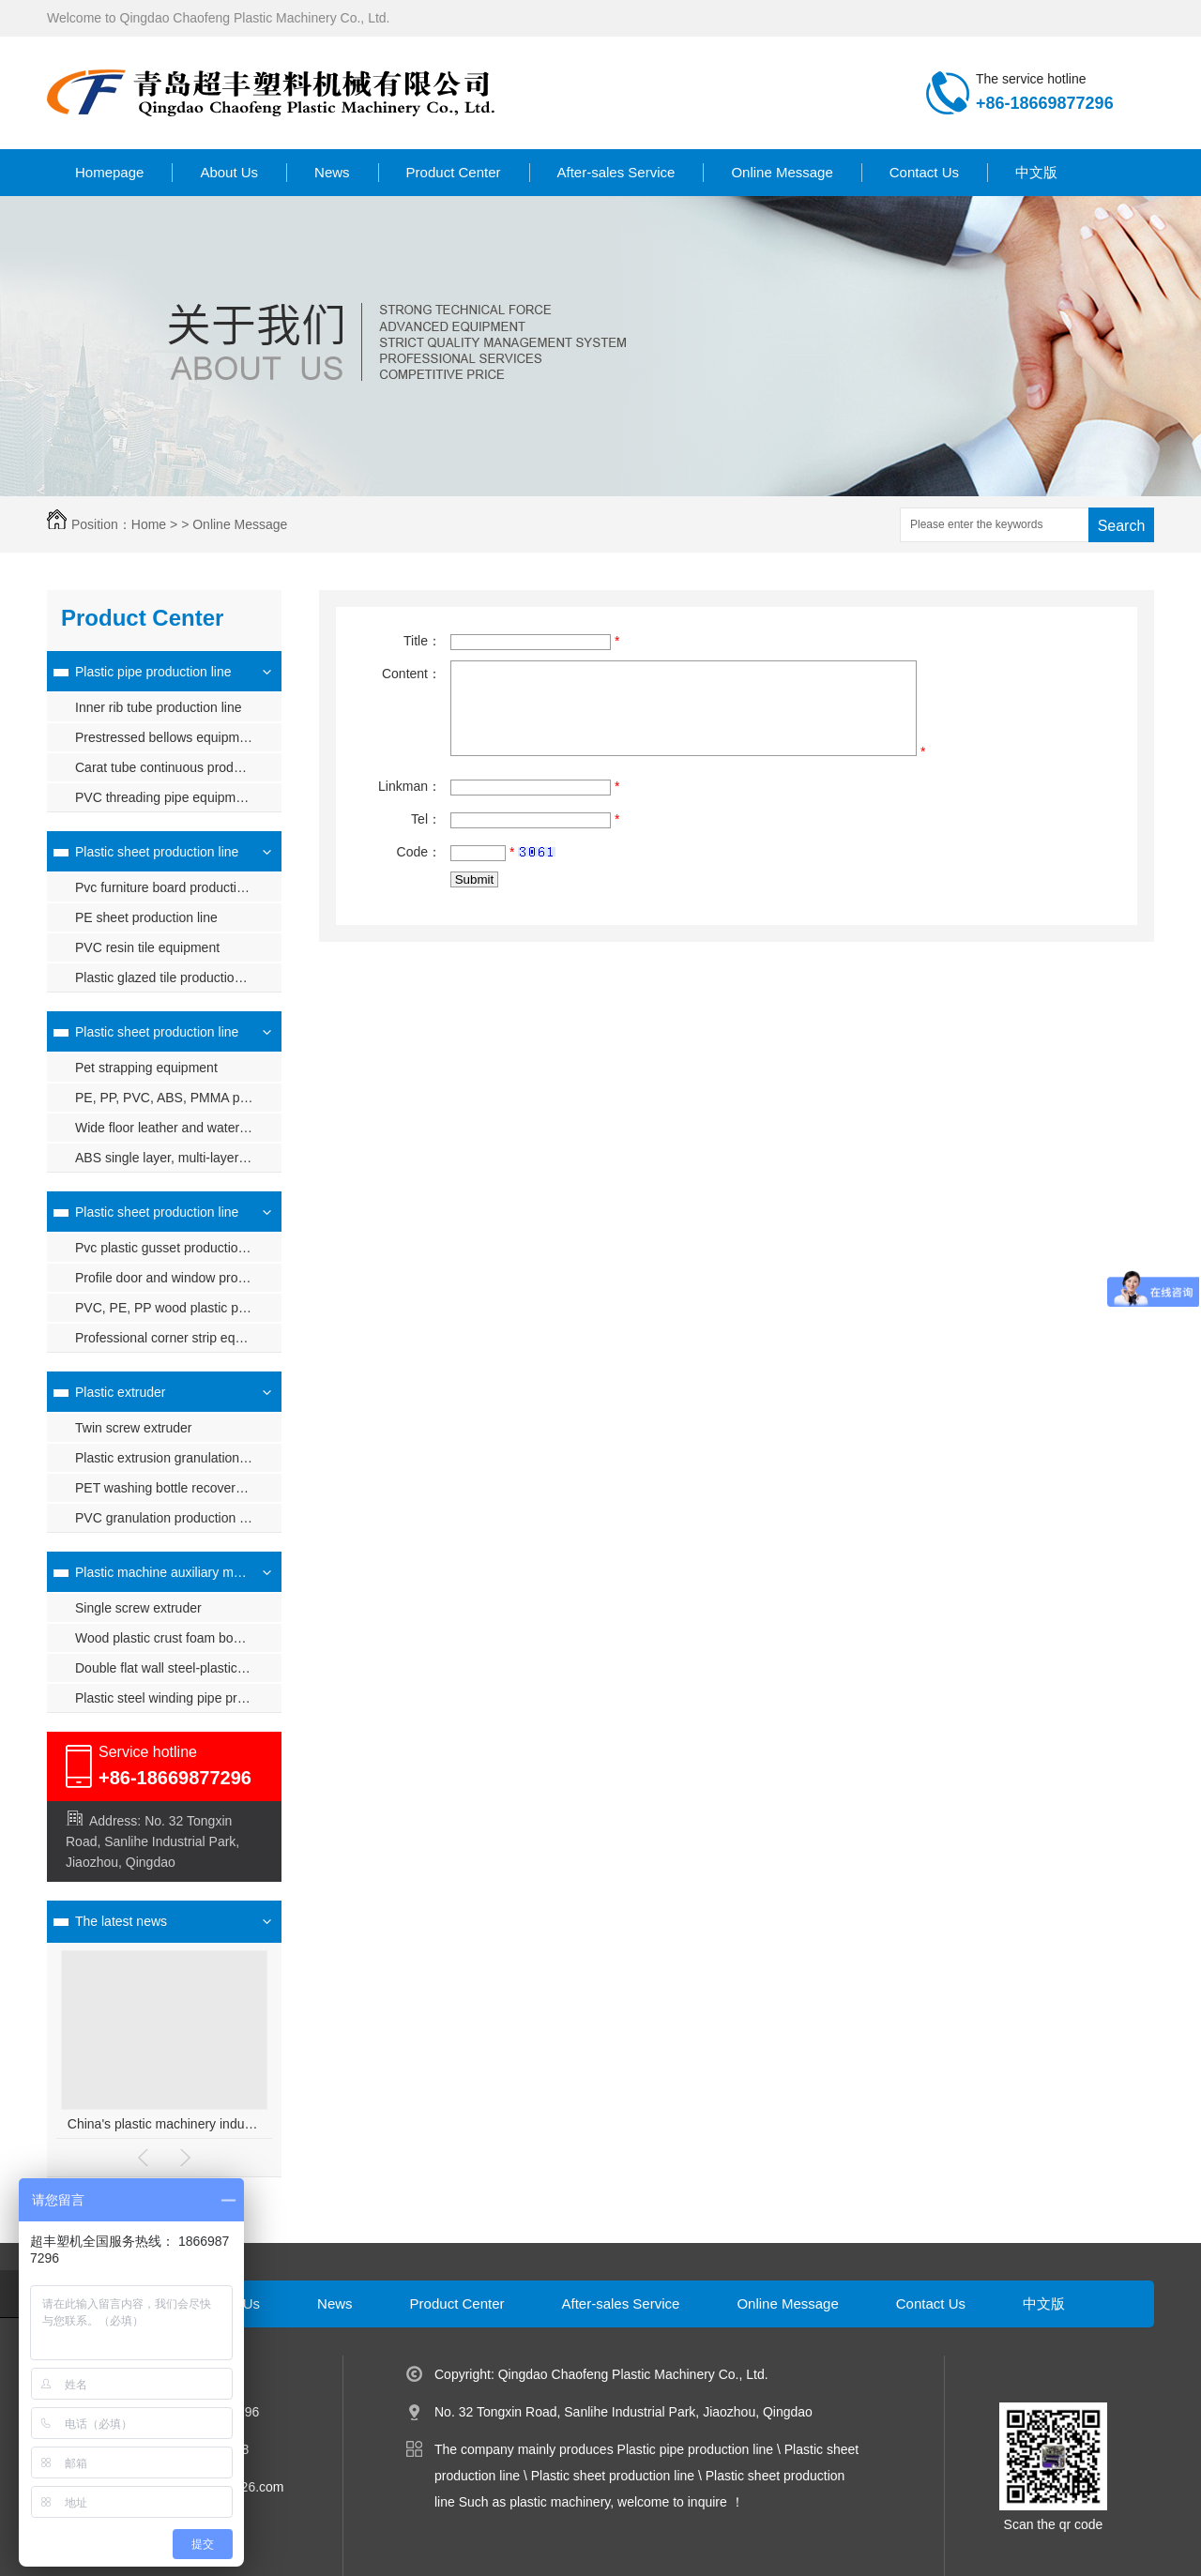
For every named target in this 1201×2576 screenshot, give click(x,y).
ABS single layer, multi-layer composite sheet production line (178, 1157)
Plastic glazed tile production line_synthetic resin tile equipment (178, 977)
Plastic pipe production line (153, 671)
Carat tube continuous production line (178, 767)
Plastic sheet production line (156, 851)
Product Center (453, 172)
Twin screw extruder (133, 1427)
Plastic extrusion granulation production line (178, 1457)
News (332, 172)
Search (1122, 526)
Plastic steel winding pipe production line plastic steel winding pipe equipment (178, 1697)
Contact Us (924, 172)
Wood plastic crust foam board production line (178, 1637)
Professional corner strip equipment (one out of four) (178, 1337)
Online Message (781, 172)
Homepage (109, 172)
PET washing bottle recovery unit (170, 1487)
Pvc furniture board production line (175, 887)
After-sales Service (616, 172)
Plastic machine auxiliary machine (162, 1572)
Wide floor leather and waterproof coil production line (178, 1127)
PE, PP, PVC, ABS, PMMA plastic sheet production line (178, 1097)
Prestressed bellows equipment (166, 737)
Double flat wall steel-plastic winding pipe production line (178, 1667)
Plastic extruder (120, 1392)
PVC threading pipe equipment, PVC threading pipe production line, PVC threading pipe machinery (178, 797)
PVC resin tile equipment (147, 947)
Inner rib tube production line (158, 707)
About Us (229, 172)
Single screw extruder (138, 1607)
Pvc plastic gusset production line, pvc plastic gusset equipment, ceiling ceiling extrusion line (178, 1247)
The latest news (121, 1921)
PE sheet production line (146, 917)
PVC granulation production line (167, 1517)
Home (148, 524)
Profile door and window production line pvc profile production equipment (178, 1277)
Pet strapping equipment (146, 1067)
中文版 (1036, 172)
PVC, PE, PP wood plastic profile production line (178, 1307)
